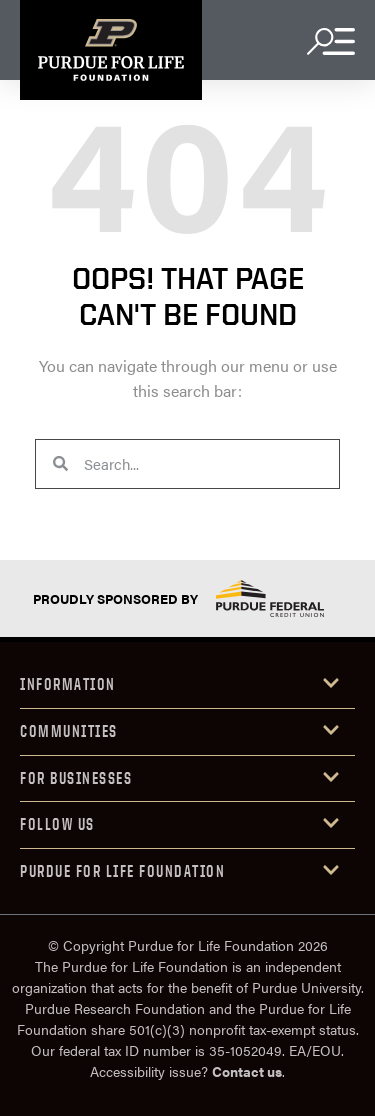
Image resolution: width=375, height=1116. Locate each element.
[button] (187, 685)
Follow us (57, 824)
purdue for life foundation (122, 871)
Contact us (247, 1071)
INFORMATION (68, 684)
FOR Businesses (76, 778)
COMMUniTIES (69, 731)
